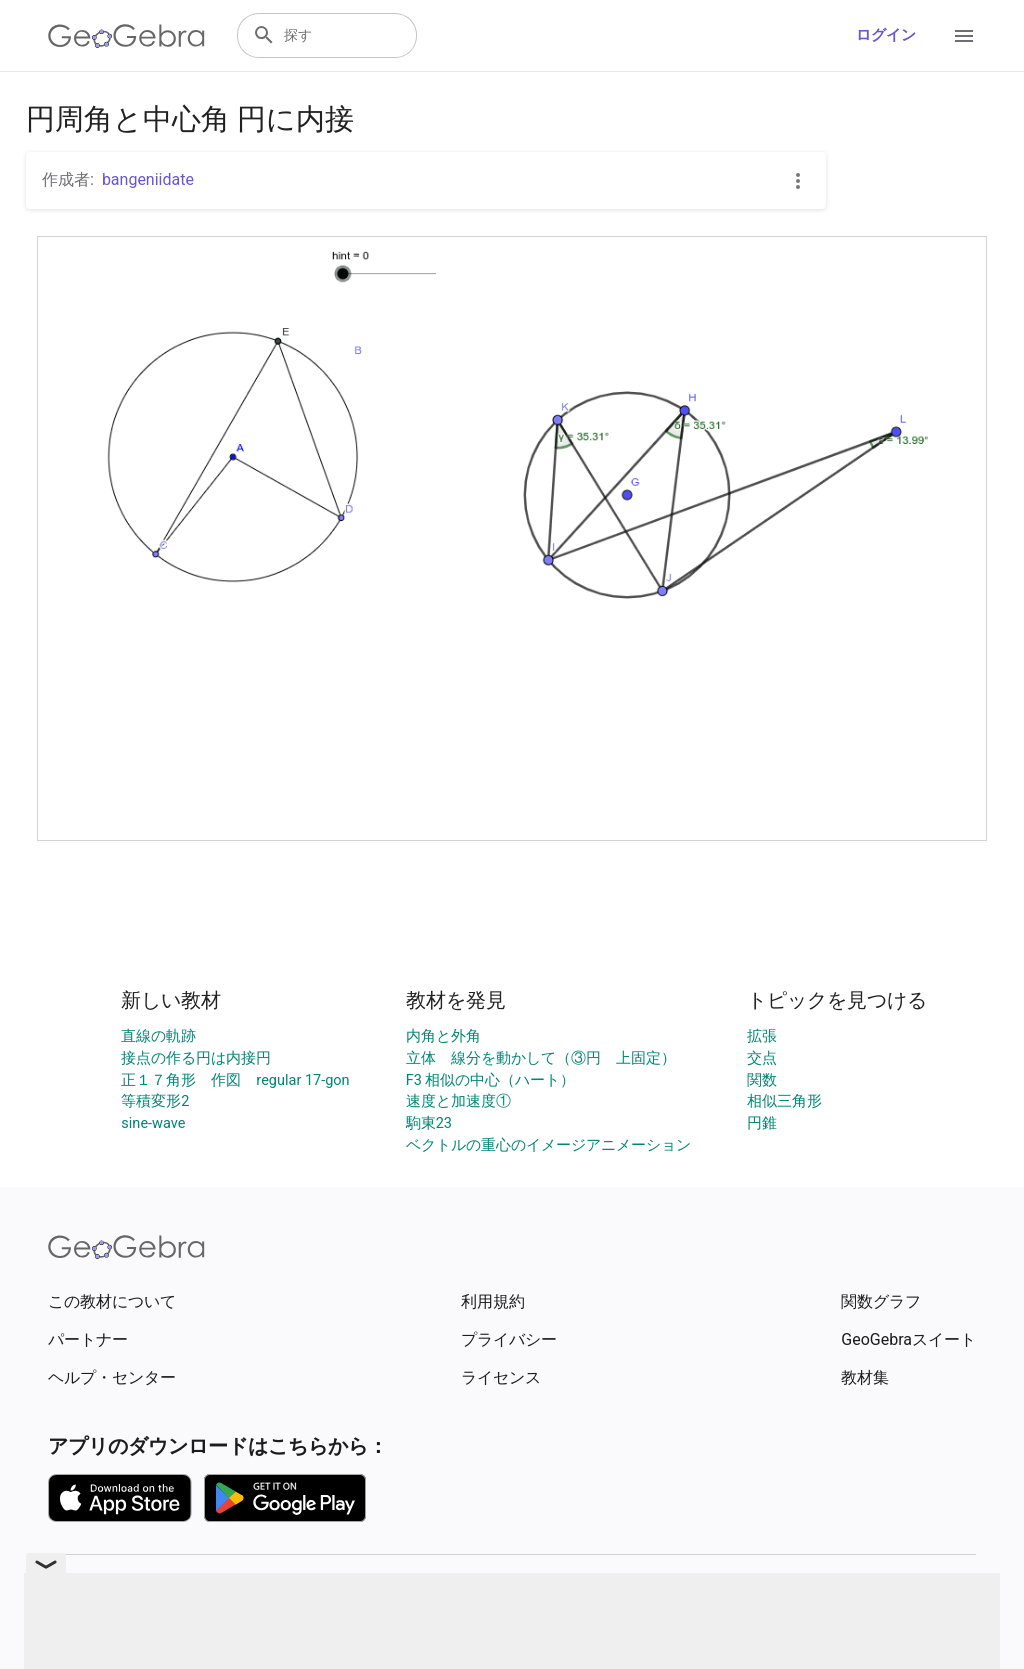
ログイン (886, 35)
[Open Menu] (964, 36)
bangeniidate (148, 179)
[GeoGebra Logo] (126, 36)
